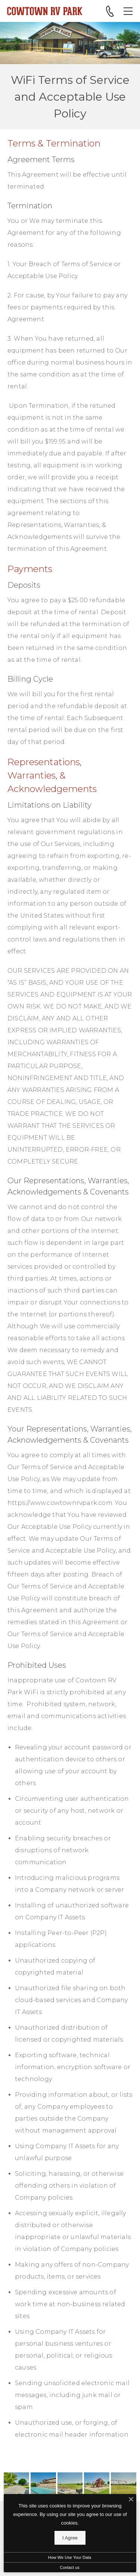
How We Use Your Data (69, 2557)
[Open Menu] (128, 11)
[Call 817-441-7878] (110, 11)
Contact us (70, 2567)
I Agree (70, 2538)
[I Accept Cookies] (131, 2500)
